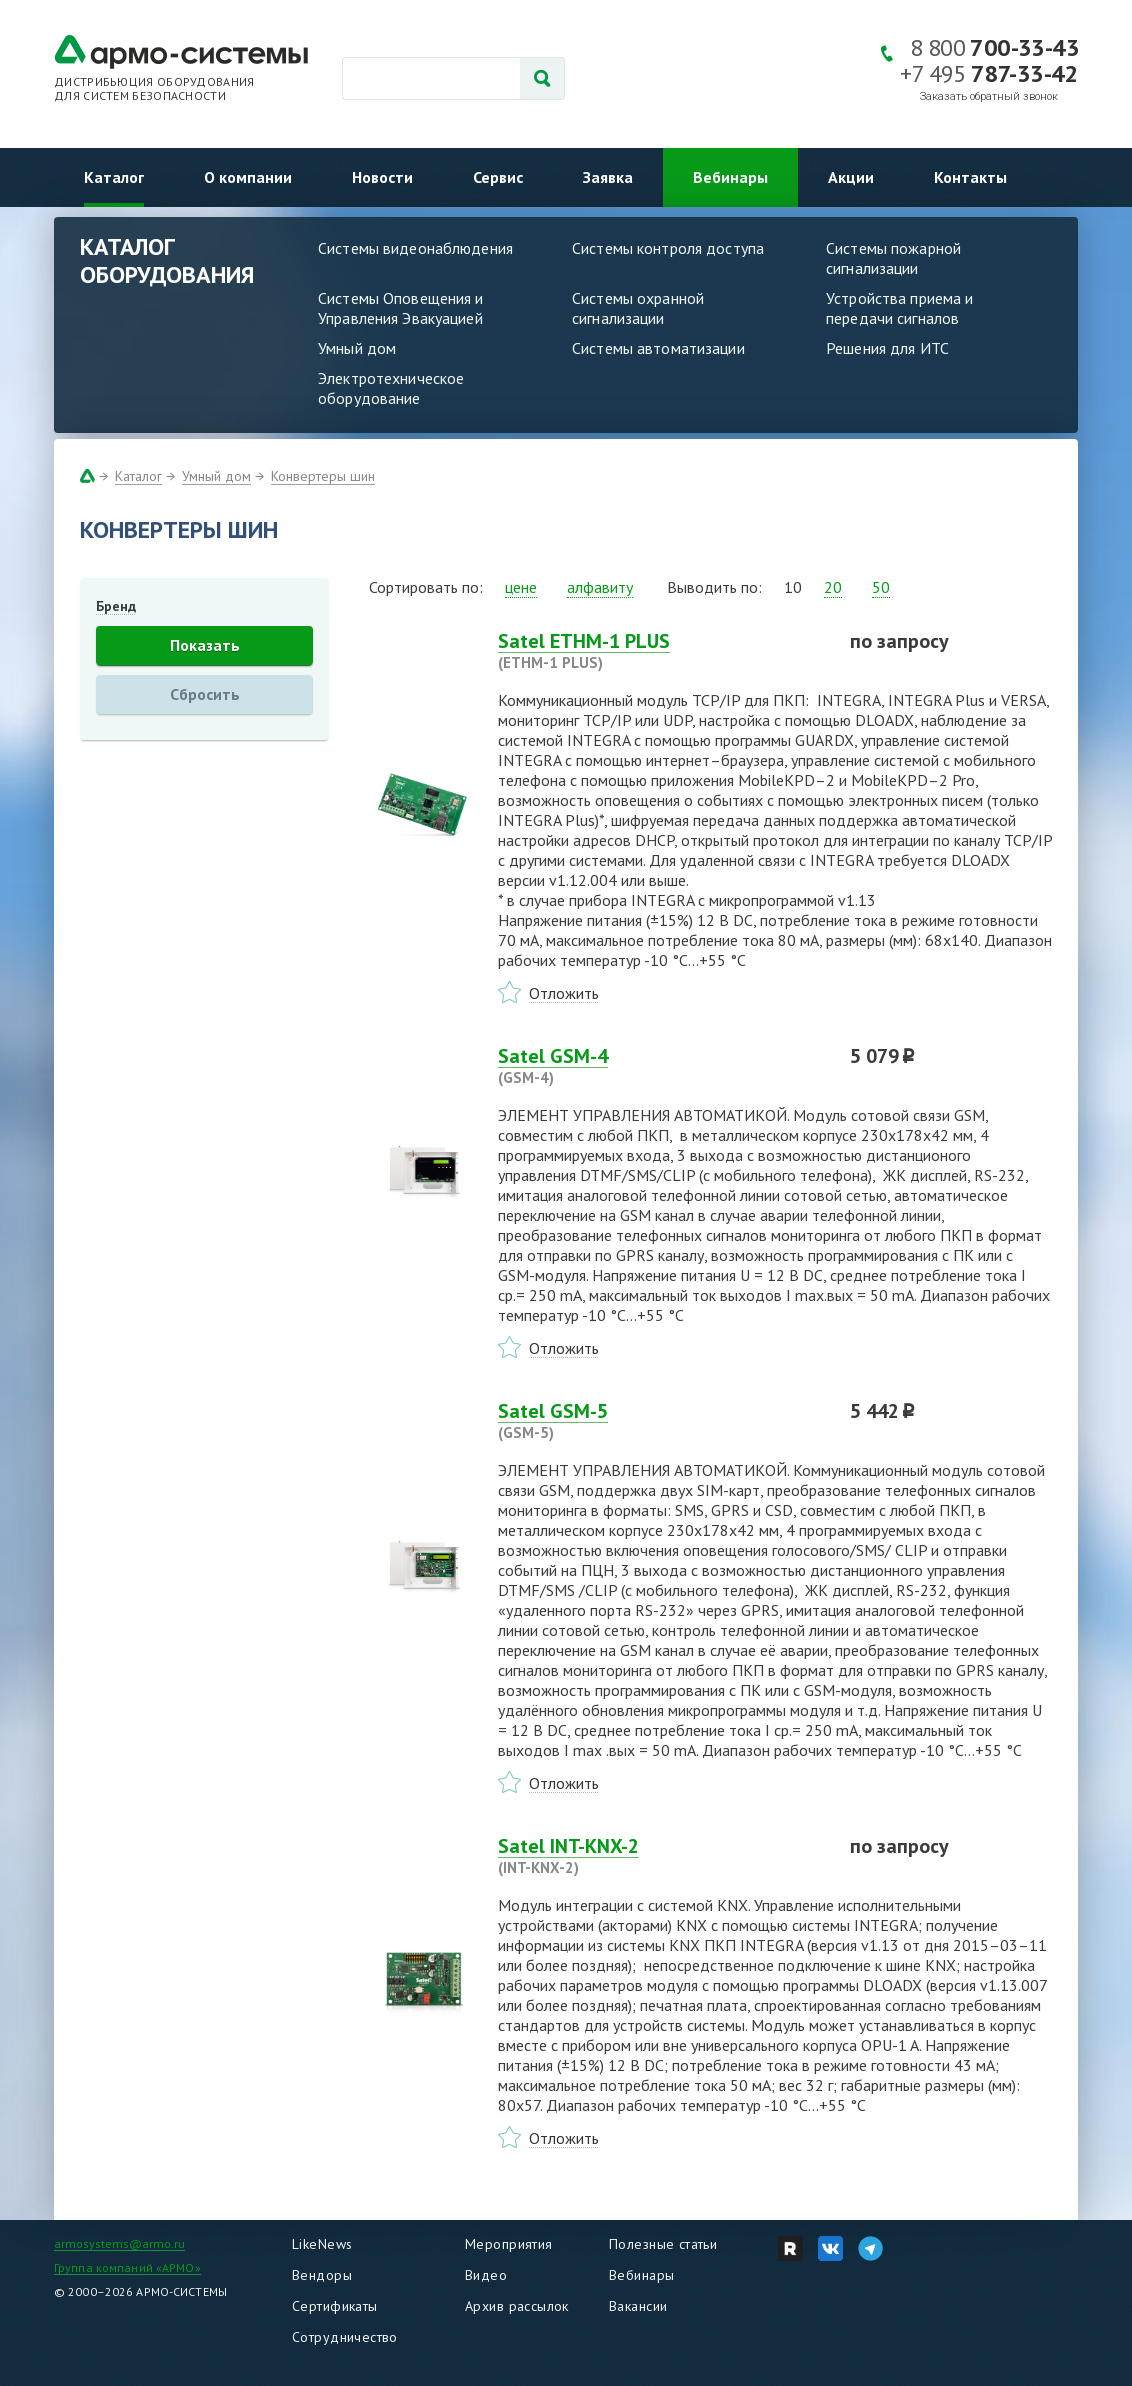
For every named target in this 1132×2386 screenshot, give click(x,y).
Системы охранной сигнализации (638, 308)
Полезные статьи (663, 2244)
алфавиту (600, 587)
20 (833, 587)
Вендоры (322, 2275)
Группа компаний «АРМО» (127, 2267)
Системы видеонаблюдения (415, 248)
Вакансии (638, 2306)
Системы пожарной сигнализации (893, 258)
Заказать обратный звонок (989, 96)
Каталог (114, 177)
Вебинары (730, 177)
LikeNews (322, 2244)
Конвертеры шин (323, 476)
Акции (851, 177)
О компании (248, 177)
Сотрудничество (345, 2337)
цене (521, 587)
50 (881, 587)
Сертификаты (335, 2306)
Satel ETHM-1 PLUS (662, 651)
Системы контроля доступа (668, 248)
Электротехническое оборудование (391, 388)
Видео (486, 2275)
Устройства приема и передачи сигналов (899, 308)
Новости (382, 177)
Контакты (970, 177)
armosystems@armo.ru (119, 2243)
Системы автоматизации (658, 348)
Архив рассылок (517, 2306)
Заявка (608, 177)
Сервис (498, 177)
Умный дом (357, 348)
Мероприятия (509, 2244)
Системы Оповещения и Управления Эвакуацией (401, 308)
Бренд (116, 606)
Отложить (564, 993)
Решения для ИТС (887, 348)
